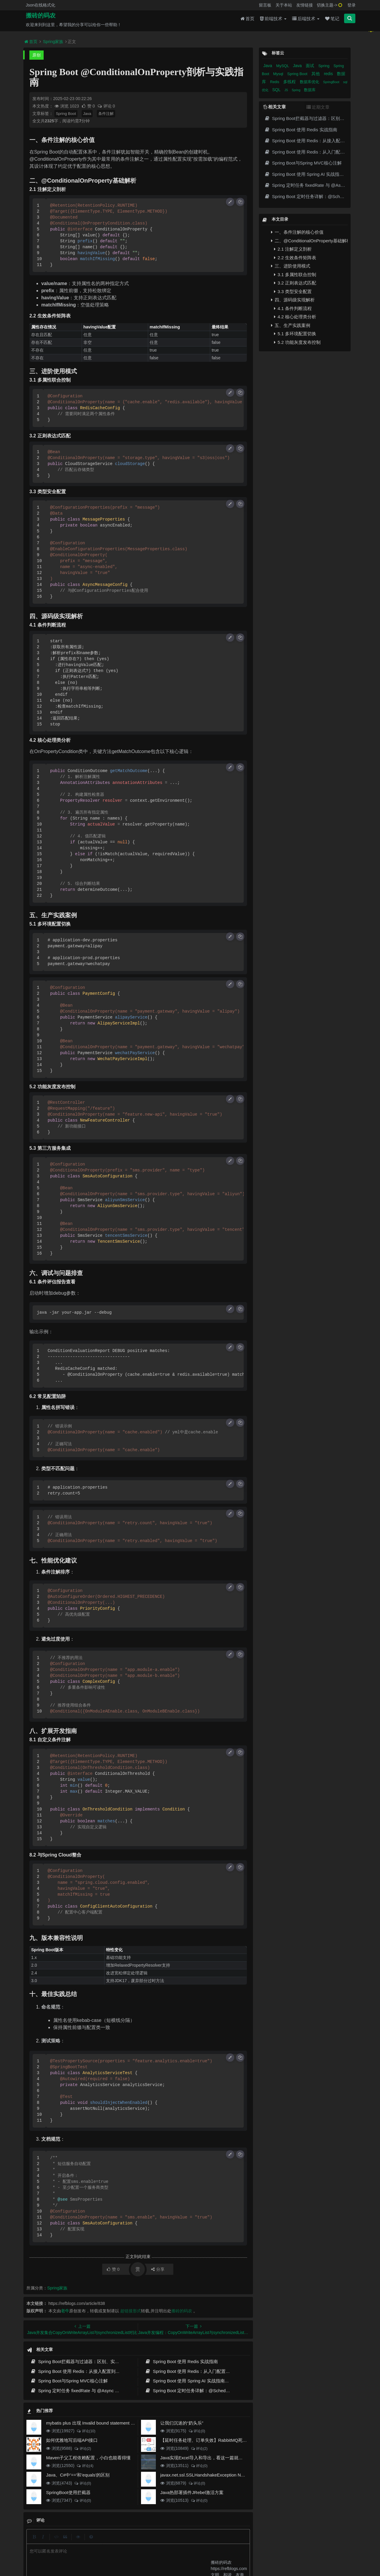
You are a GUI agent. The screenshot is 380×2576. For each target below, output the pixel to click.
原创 (36, 55)
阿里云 (116, 2552)
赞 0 (88, 106)
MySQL (283, 66)
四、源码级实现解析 (293, 299)
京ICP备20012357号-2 (158, 2552)
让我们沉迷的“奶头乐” (181, 2422)
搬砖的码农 (41, 18)
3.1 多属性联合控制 (295, 274)
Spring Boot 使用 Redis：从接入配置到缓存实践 (81, 2371)
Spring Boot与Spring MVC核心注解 (69, 2380)
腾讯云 (131, 2552)
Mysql (278, 74)
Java (87, 113)
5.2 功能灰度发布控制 (297, 342)
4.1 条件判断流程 (293, 308)
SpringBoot (331, 82)
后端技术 (305, 21)
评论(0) (196, 2431)
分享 (157, 2269)
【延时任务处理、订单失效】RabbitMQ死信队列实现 (212, 2440)
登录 (351, 5)
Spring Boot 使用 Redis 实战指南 (181, 2361)
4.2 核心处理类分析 (295, 316)
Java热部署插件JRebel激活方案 (192, 2492)
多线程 (290, 81)
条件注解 (106, 113)
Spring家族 (53, 41)
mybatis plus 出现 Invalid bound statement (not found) (99, 2422)
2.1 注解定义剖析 (293, 249)
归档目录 (170, 2542)
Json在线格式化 (41, 5)
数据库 (310, 90)
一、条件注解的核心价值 (297, 232)
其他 (316, 73)
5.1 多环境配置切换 (295, 333)
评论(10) (85, 2431)
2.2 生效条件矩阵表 (295, 257)
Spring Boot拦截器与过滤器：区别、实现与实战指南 (86, 2361)
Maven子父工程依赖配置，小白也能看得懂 (88, 2457)
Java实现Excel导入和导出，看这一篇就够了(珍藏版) (212, 2457)
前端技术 (273, 21)
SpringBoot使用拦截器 (68, 2492)
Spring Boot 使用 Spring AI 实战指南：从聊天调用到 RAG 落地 (211, 2380)
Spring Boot (66, 113)
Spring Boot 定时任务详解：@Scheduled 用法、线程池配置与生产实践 (219, 2390)
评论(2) (82, 2449)
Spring (324, 66)
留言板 (265, 5)
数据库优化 (310, 82)
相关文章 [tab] (274, 106)
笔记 (332, 21)
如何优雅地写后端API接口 (72, 2440)
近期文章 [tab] (318, 107)
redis (329, 73)
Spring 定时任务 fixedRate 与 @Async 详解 (77, 2390)
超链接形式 (130, 2310)
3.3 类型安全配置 (293, 291)
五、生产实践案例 (290, 325)
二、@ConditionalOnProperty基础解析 (309, 240)
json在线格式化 (108, 2542)
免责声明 (192, 2542)
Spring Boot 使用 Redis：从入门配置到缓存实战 (196, 2371)
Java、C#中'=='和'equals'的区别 (78, 2474)
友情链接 (304, 5)
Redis (275, 82)
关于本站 (284, 5)
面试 (310, 65)
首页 (247, 21)
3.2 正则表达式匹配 (295, 282)
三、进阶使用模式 (290, 265)
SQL (276, 89)
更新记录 (149, 2542)
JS (286, 90)
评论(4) (84, 2466)
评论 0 (106, 106)
